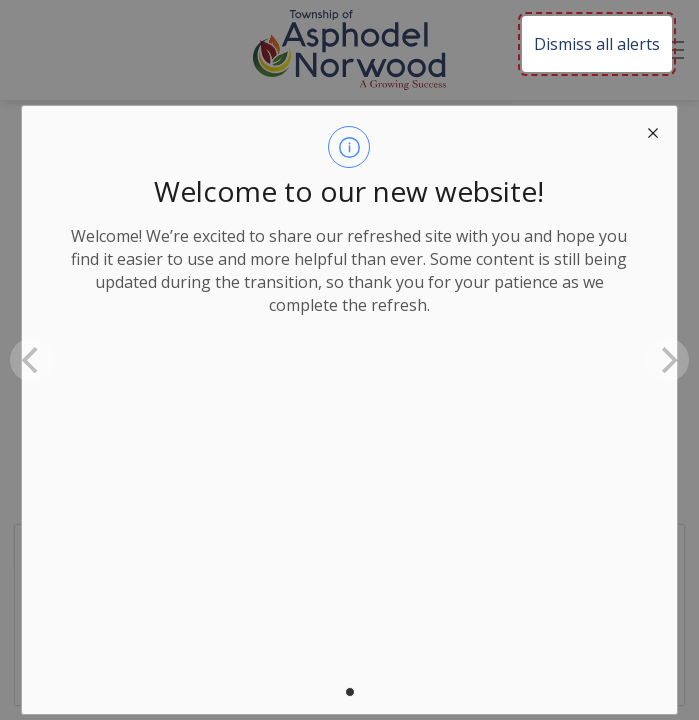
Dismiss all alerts (597, 44)
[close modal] (653, 130)
